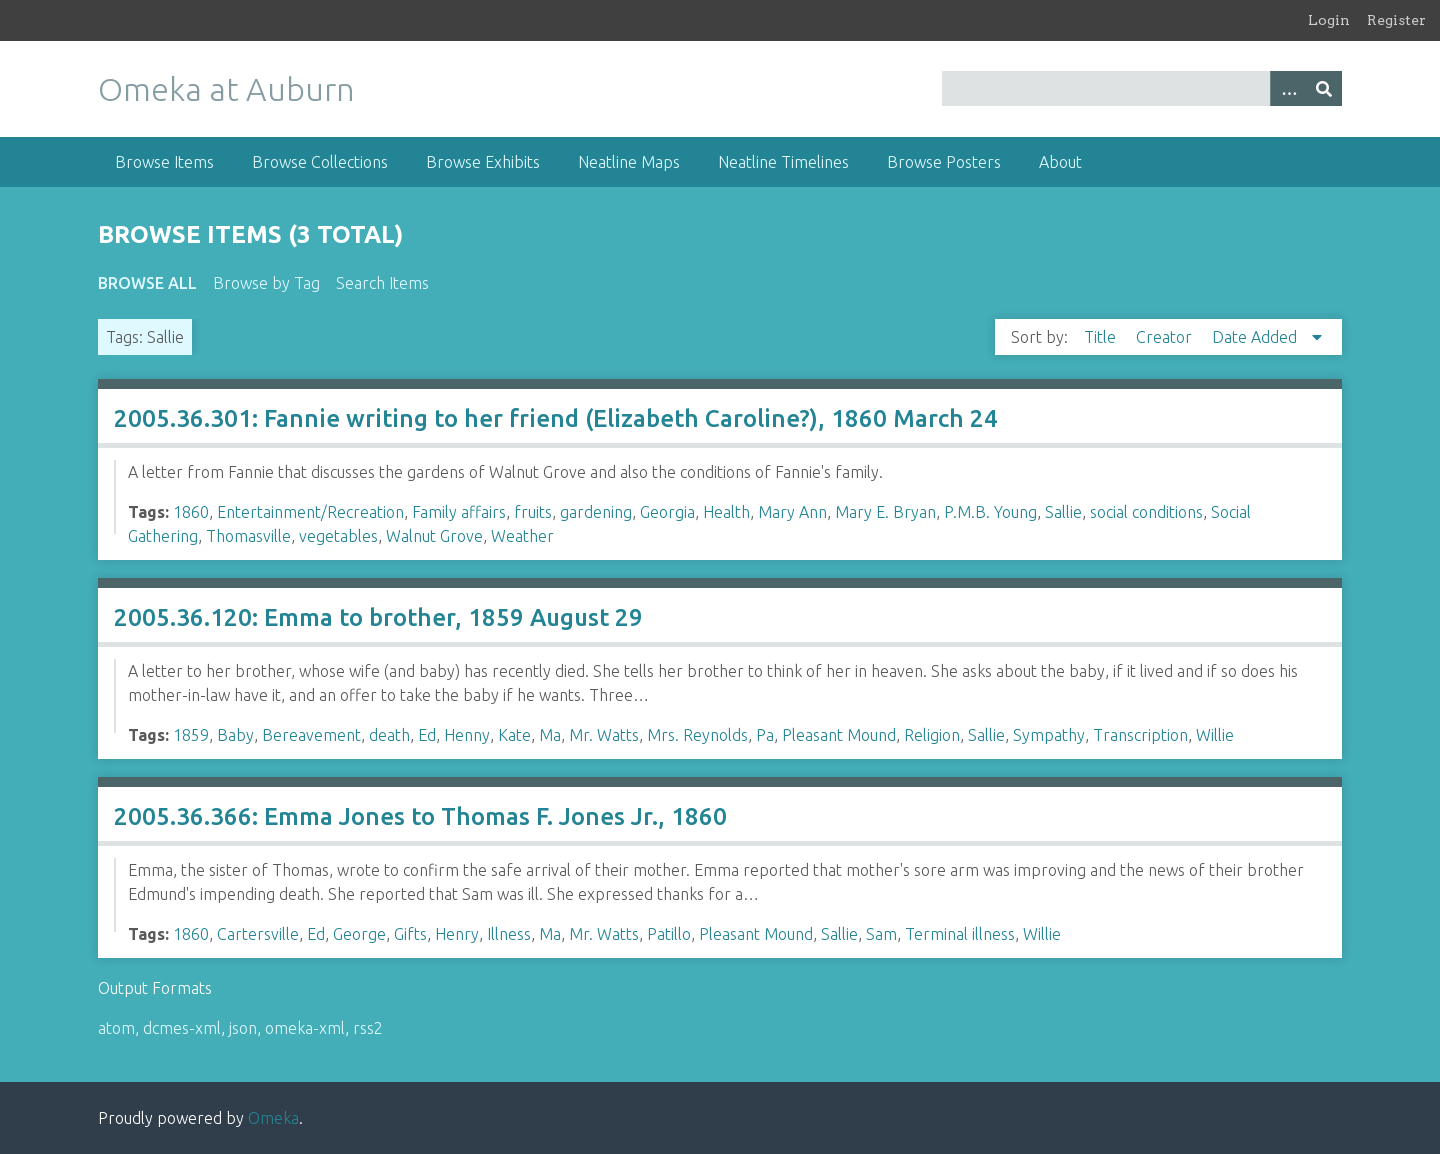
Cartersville (258, 934)
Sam (881, 934)
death (389, 735)
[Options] (1288, 88)
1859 (191, 735)
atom (116, 1028)
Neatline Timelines (783, 162)
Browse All (147, 283)
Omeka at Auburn (226, 89)
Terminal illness (960, 934)
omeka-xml (305, 1028)
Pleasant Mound (839, 735)
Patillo (669, 934)
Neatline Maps (629, 162)
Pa (765, 735)
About (1060, 162)
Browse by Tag (266, 283)
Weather (522, 536)
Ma (550, 735)
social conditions (1146, 512)
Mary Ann (792, 512)
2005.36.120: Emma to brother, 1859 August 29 (378, 617)
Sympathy (1049, 735)
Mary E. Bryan (885, 512)
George (359, 934)
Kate (514, 735)
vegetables (338, 536)
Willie (1215, 735)
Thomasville (248, 536)
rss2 (368, 1028)
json (243, 1028)
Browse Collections (320, 162)
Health (726, 512)
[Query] (1142, 88)
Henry (457, 934)
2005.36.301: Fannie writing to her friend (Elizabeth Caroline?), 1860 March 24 (556, 418)
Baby (235, 735)
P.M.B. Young (990, 512)
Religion (932, 735)
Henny (467, 735)
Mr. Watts (604, 735)
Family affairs (459, 512)
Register (1396, 20)
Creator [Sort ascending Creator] (1166, 337)
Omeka (273, 1118)
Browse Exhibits (483, 162)
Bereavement (311, 735)
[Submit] (1324, 88)
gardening (596, 512)
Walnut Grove (434, 536)
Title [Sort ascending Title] (1102, 337)
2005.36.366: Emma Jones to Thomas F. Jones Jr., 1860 (420, 816)
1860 (191, 512)
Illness (509, 934)
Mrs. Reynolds (697, 735)
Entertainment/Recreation (310, 512)
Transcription (1140, 735)
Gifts (410, 934)
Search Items (382, 283)
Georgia (667, 512)
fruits (533, 512)
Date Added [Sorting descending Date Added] (1256, 337)
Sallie (1063, 512)
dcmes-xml (182, 1028)
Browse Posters (944, 162)
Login (1329, 20)
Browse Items (164, 162)
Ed (427, 735)
